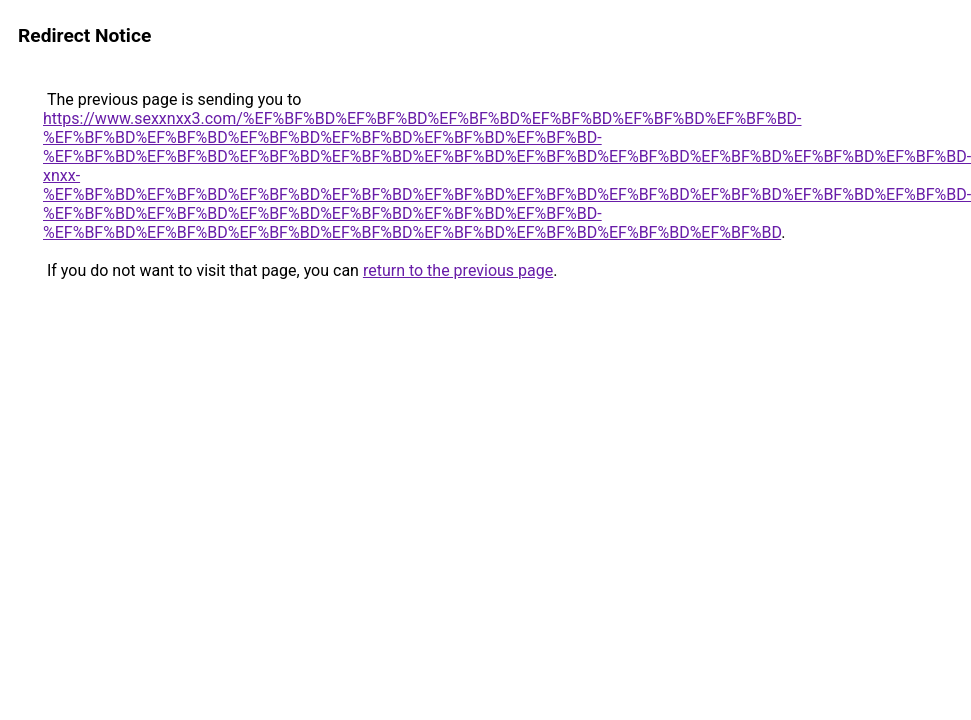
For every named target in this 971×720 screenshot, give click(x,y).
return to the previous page (458, 270)
